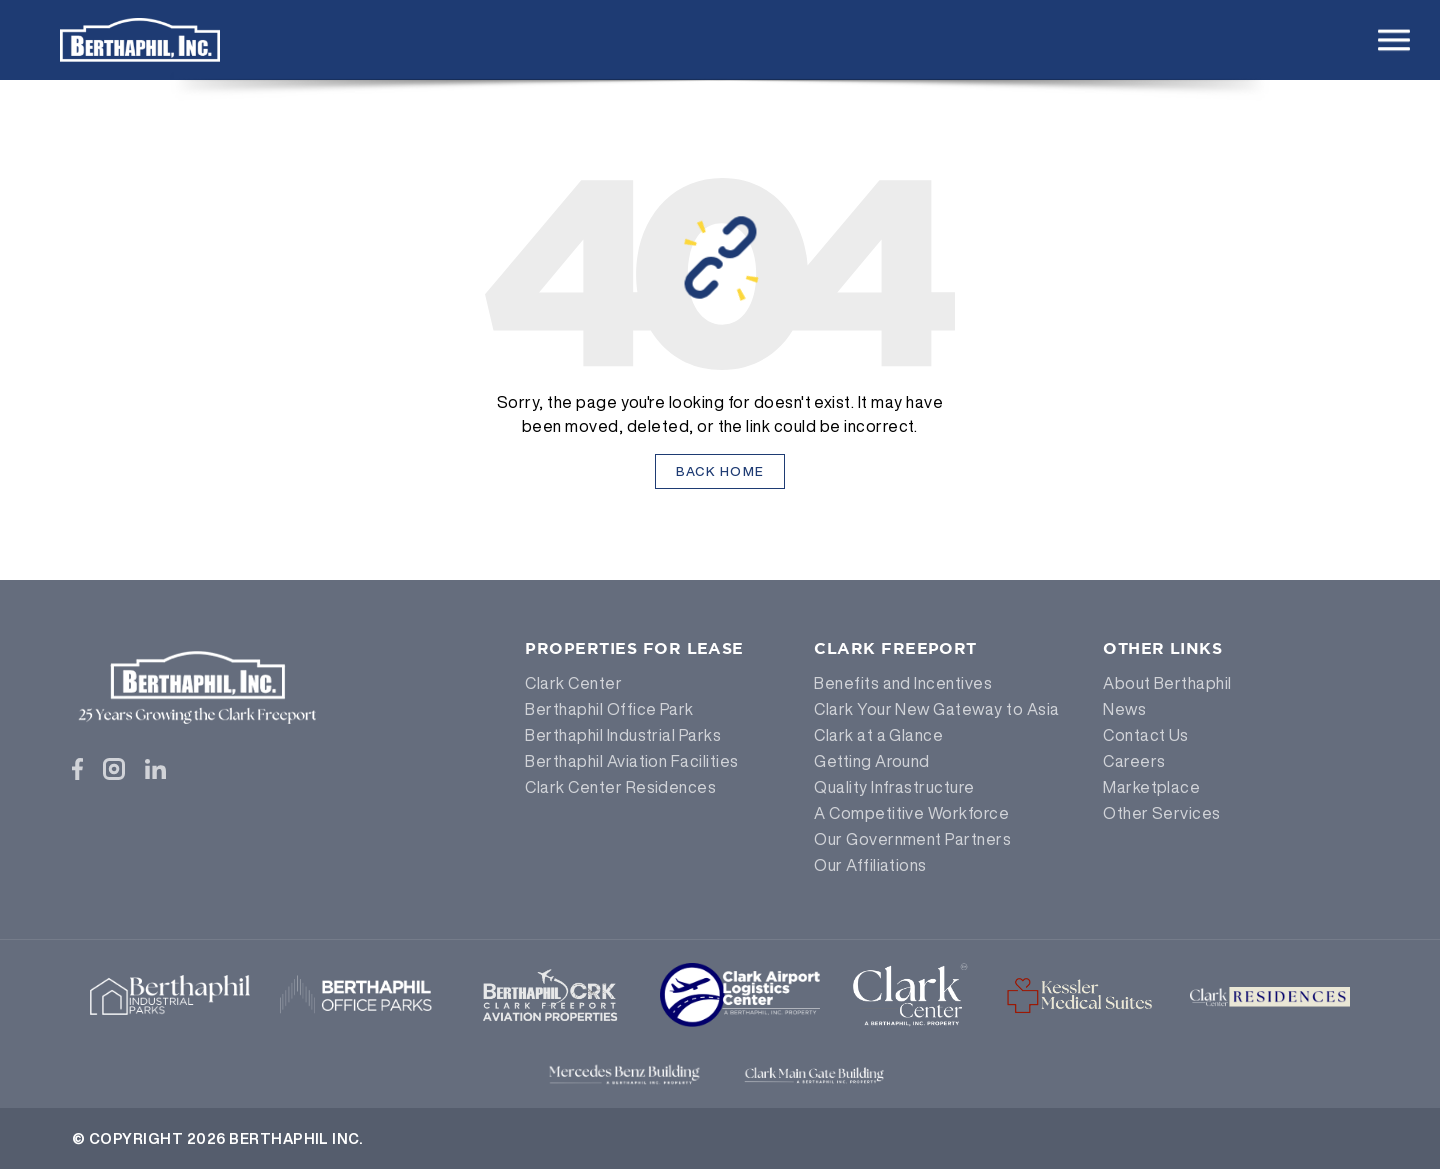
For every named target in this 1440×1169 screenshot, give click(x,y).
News (1124, 709)
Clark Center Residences (620, 787)
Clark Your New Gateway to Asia (936, 709)
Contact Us (1146, 735)
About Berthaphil (1167, 683)
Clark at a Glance (878, 735)
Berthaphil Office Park (609, 709)
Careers (1134, 761)
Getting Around (872, 761)
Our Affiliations (870, 865)
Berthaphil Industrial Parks (623, 735)
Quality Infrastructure (894, 787)
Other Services (1162, 813)
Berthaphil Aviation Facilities (631, 761)
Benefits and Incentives (903, 683)
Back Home (720, 471)
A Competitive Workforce (911, 813)
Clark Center (573, 683)
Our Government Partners (912, 839)
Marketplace (1151, 787)
